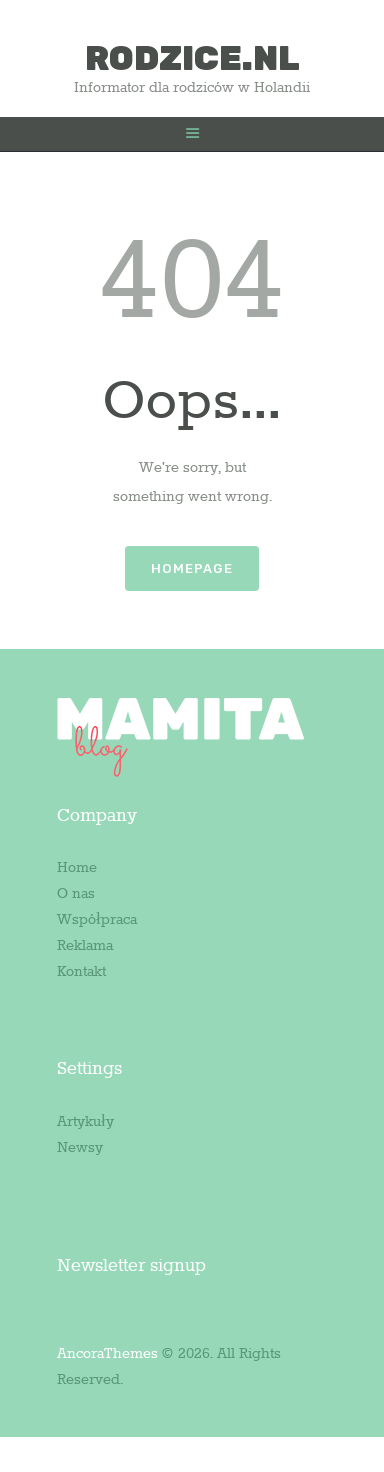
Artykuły (85, 1122)
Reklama (85, 946)
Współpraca (97, 920)
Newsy (80, 1148)
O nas (76, 894)
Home (77, 868)
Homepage (192, 568)
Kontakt (81, 972)
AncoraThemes (107, 1354)
